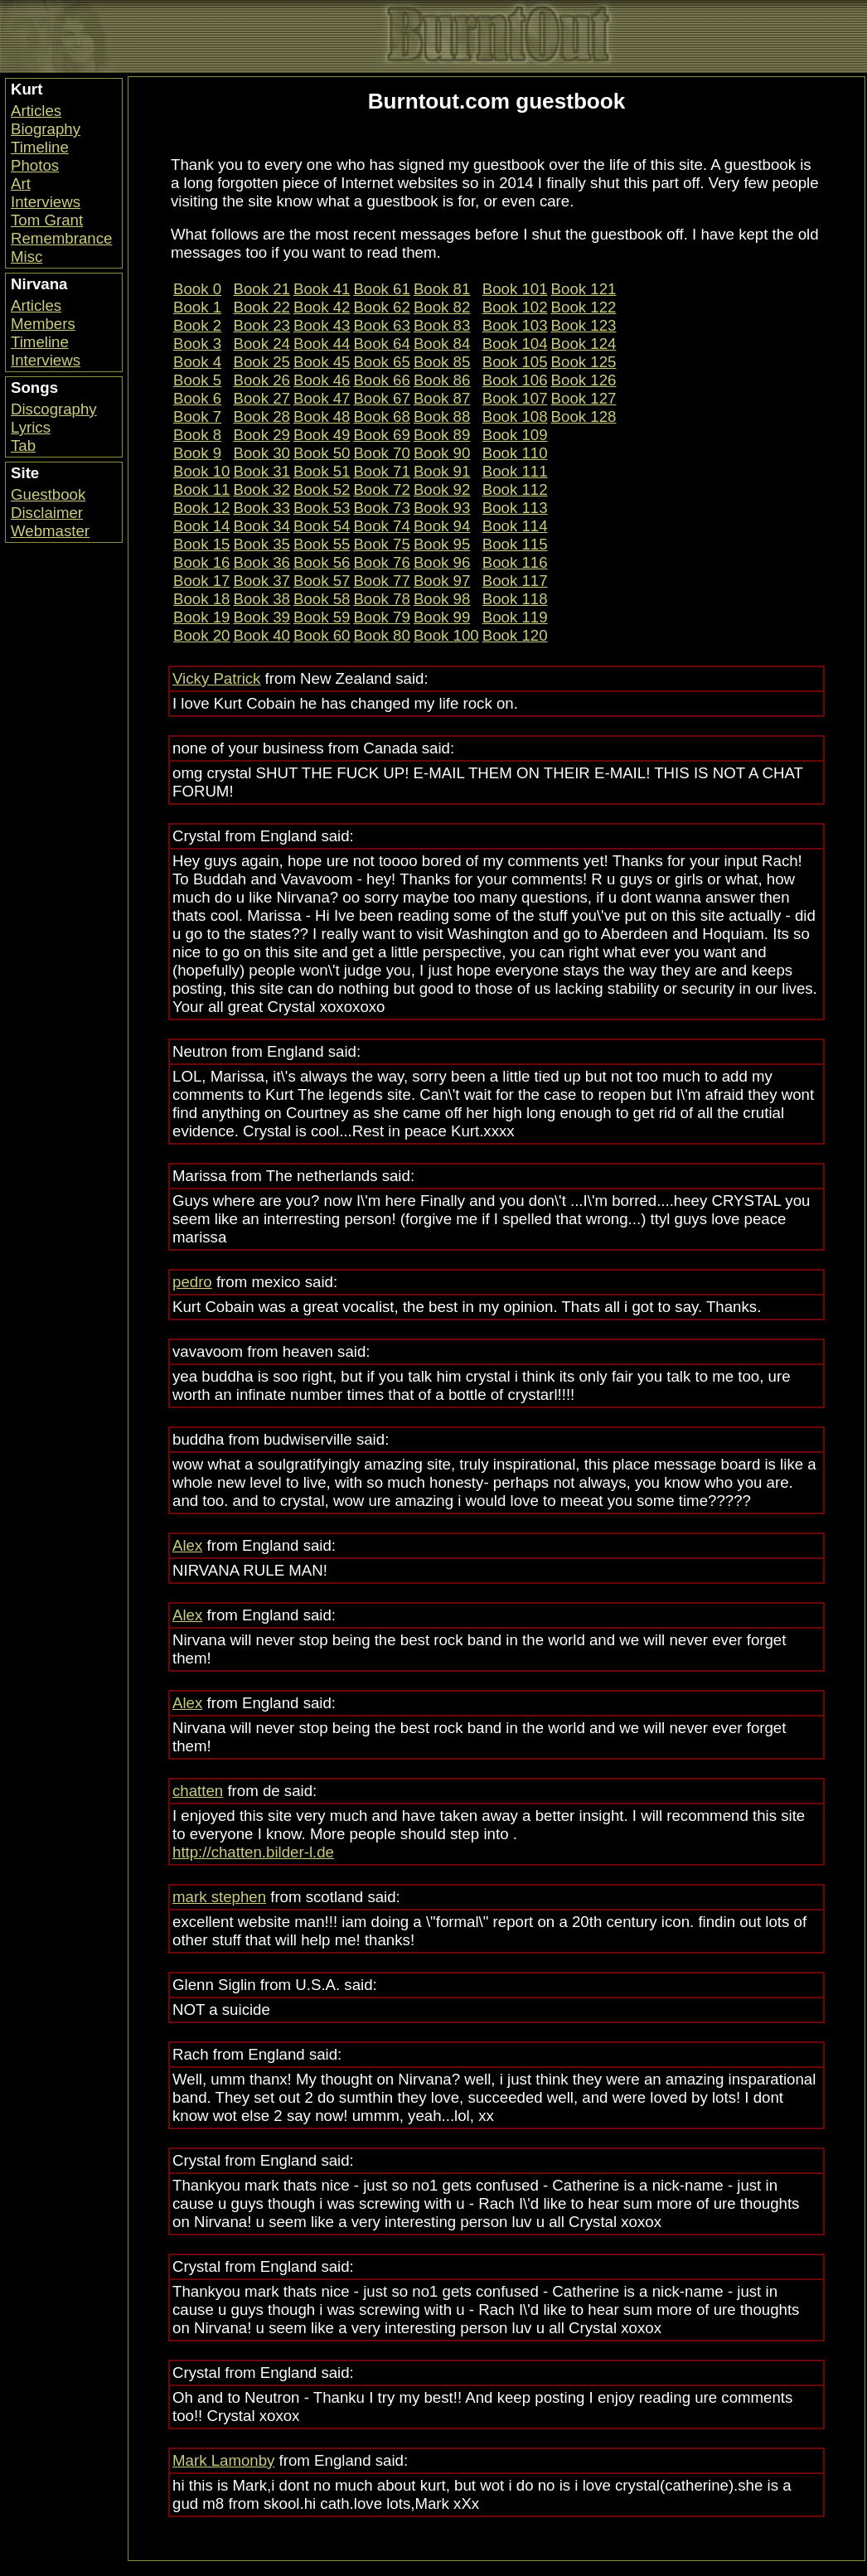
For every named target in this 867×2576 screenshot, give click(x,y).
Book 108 (515, 416)
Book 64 (381, 343)
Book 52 (321, 489)
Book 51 (321, 471)
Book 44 (321, 343)
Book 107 (515, 398)
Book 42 (321, 307)
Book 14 (201, 526)
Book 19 (201, 617)
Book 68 (381, 416)
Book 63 (381, 325)
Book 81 (442, 289)
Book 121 (584, 289)
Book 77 (381, 580)
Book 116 (515, 562)
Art (21, 183)
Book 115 (515, 544)
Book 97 (442, 580)
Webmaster (50, 531)
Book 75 (381, 544)
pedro (192, 1281)
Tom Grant (47, 220)
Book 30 (261, 453)
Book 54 (321, 526)
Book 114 (515, 526)
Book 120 (515, 635)
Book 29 (261, 434)
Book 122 (584, 307)
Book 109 (515, 434)
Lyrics (31, 427)
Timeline (40, 147)
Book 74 (381, 526)
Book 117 (515, 580)
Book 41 (321, 289)
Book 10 (201, 471)
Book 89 (442, 434)
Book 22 (261, 307)
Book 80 (381, 635)
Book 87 (442, 398)
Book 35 (261, 544)
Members (43, 323)
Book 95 (442, 544)
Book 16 (201, 562)
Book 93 (442, 507)
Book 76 (381, 562)
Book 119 (515, 617)
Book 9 (197, 453)
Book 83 (442, 325)
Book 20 (201, 635)
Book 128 (584, 416)
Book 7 (197, 416)
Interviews (45, 202)
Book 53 (321, 507)
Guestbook (48, 494)
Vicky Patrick (216, 678)
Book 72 (381, 489)
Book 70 (381, 453)
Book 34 (261, 526)
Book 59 (321, 617)
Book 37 (261, 580)
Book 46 (321, 380)
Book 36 (261, 562)
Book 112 (515, 489)
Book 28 (261, 416)
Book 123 (584, 325)
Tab (23, 445)
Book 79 (381, 617)
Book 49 (321, 434)
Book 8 (197, 434)
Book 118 (515, 599)
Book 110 (515, 453)
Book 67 (381, 398)
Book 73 (381, 507)
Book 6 (197, 398)
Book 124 (584, 343)
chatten (197, 1790)
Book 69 (381, 434)
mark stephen (219, 1896)
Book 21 (261, 289)
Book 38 (261, 599)
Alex (187, 1545)
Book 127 (584, 398)
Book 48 (321, 416)
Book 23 (261, 325)
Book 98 (442, 599)
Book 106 (515, 380)
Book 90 (442, 453)
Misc (26, 256)
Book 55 (321, 544)
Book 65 (381, 361)
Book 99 (442, 617)
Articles (36, 110)
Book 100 (446, 635)
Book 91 (442, 471)
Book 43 (321, 325)
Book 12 (201, 507)
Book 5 (197, 380)
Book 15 (201, 544)
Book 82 (442, 307)
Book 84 (442, 343)
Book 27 (261, 398)
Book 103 (515, 325)
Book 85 (442, 361)
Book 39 (261, 617)
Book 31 (261, 471)
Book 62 (381, 307)
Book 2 (197, 325)
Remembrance (61, 238)
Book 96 (442, 562)
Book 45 (321, 361)
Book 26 (261, 380)
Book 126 (584, 380)
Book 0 (197, 289)
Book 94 (442, 526)
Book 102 (515, 307)
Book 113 (515, 507)
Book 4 (197, 361)
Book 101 (515, 289)
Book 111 (515, 471)
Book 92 (442, 489)
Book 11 (201, 489)
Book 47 (321, 398)
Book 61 (381, 289)
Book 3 (197, 343)
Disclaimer (47, 512)
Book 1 (197, 307)
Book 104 (515, 343)
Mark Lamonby (223, 2460)
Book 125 (584, 361)
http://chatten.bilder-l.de (253, 1852)
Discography (54, 409)
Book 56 (321, 562)
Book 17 (201, 580)
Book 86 (442, 380)
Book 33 (261, 507)
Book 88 (442, 416)
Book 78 (381, 599)
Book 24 (261, 343)
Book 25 (261, 361)
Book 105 (515, 361)
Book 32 (261, 489)
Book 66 (381, 380)
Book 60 (321, 635)
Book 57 (321, 580)
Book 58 (321, 599)
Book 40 (261, 635)
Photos (35, 165)
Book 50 (321, 453)
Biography (45, 129)
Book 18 (201, 599)
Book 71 (381, 471)
